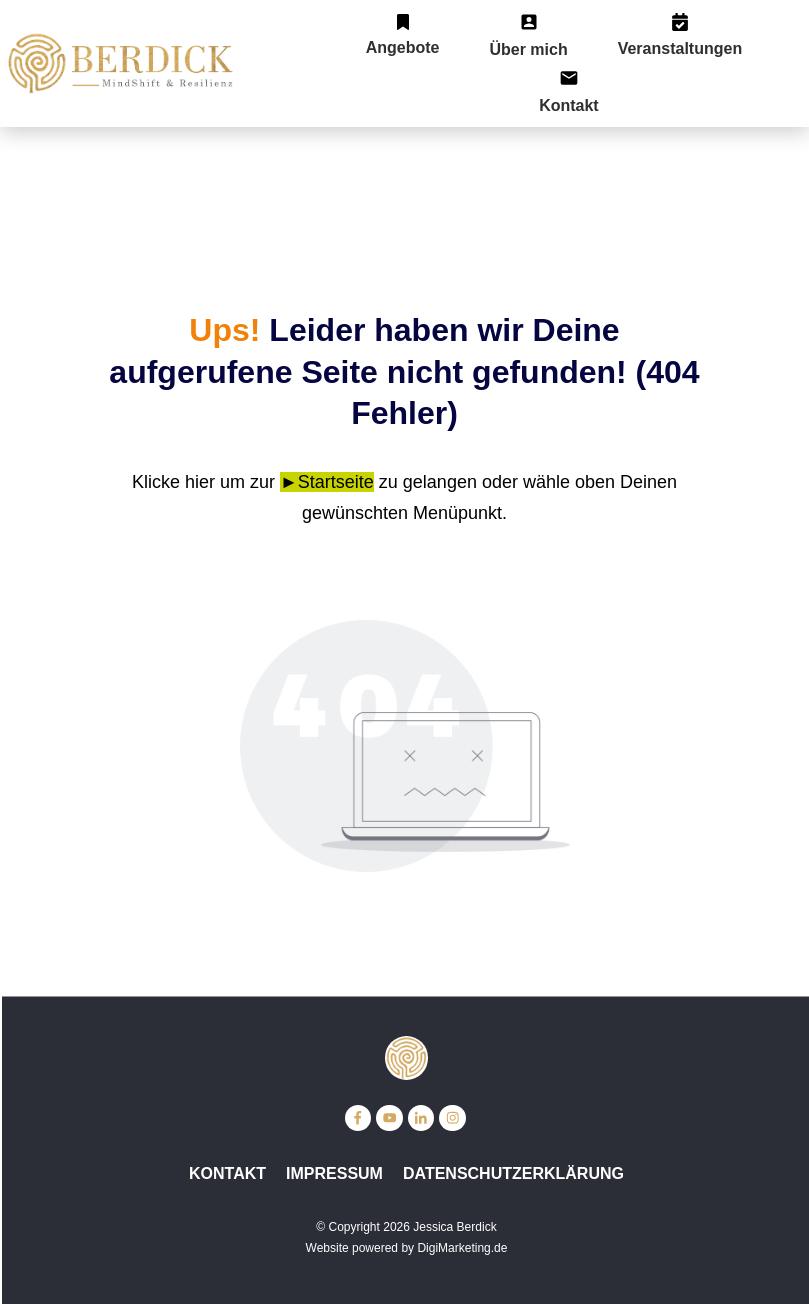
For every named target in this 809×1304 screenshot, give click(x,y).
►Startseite (327, 482)
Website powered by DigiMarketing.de (407, 1248)
